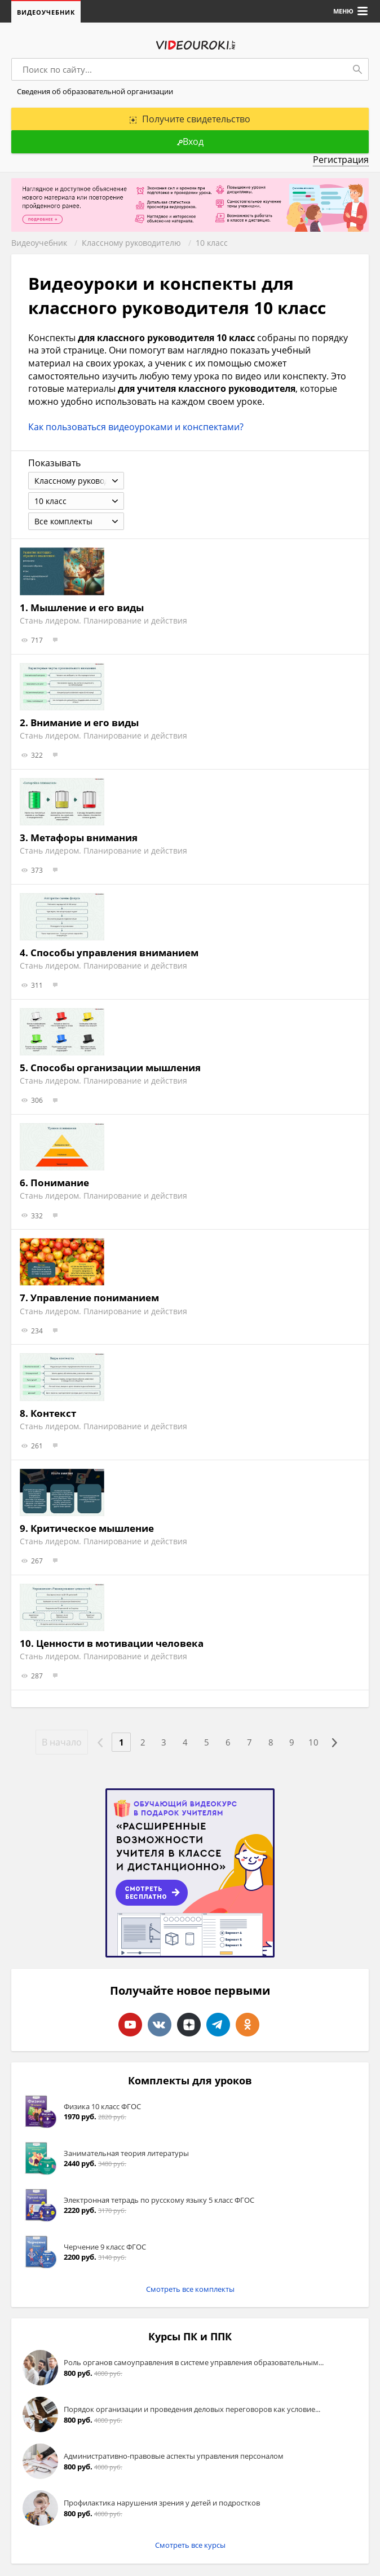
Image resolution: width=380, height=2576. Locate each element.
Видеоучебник (46, 12)
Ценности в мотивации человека (120, 1644)
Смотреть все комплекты (190, 2290)
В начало (58, 1743)
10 (316, 1744)
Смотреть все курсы (190, 2546)
